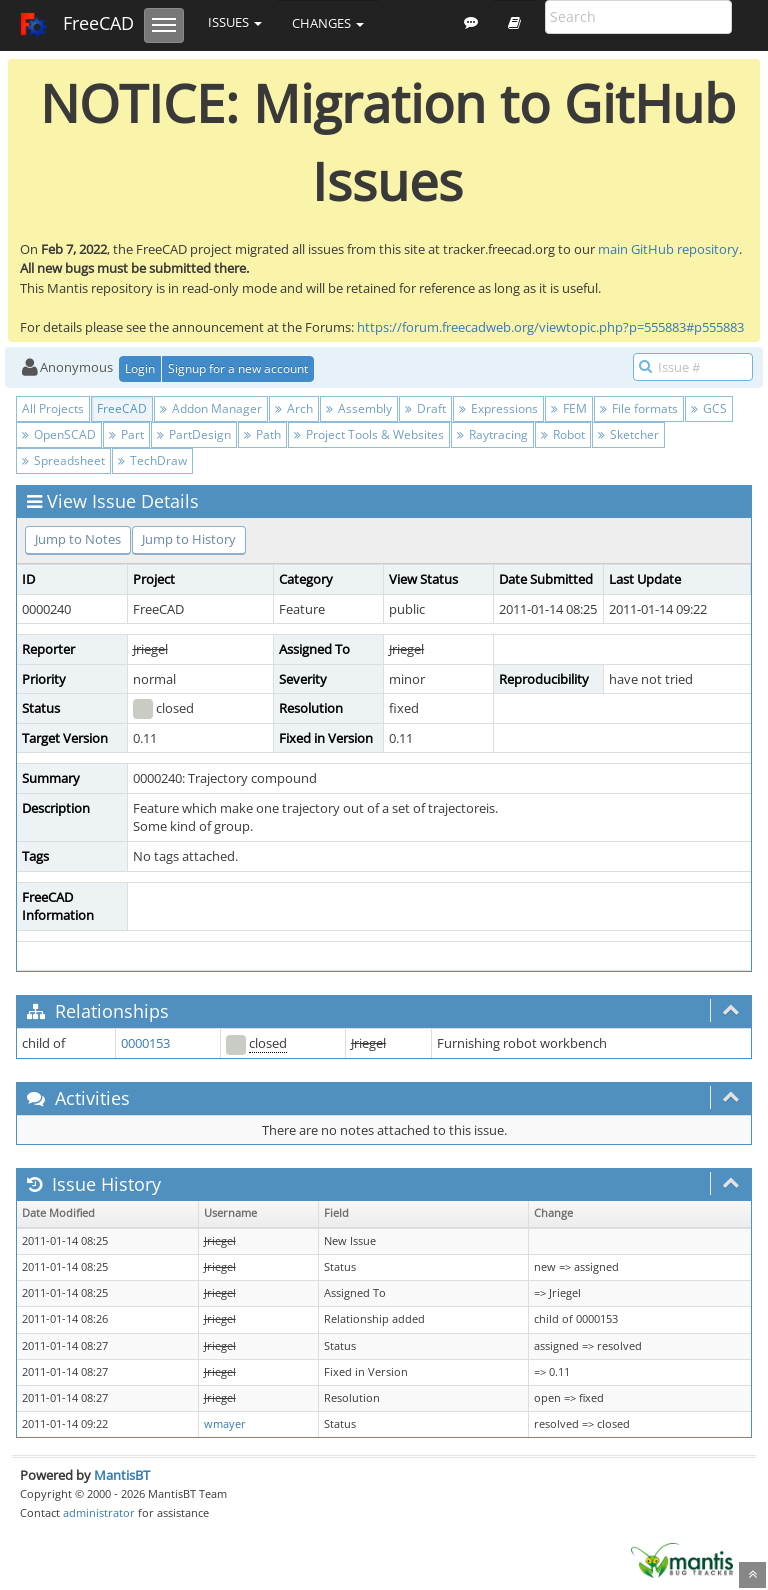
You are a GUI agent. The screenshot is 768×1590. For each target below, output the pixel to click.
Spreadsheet (63, 460)
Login (140, 368)
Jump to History (189, 539)
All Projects (53, 408)
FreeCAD (76, 25)
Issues (235, 22)
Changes (328, 23)
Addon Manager (211, 408)
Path (262, 434)
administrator (99, 1512)
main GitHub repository (668, 249)
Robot (563, 434)
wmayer (225, 1424)
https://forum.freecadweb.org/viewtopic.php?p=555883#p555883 (550, 327)
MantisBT (122, 1475)
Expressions (498, 408)
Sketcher (628, 434)
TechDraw (152, 460)
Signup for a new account (238, 368)
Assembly (359, 408)
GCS (709, 408)
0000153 (145, 1043)
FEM (569, 408)
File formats (639, 408)
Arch (294, 408)
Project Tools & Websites (369, 434)
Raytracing (492, 434)
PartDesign (194, 434)
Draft (425, 408)
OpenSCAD (59, 434)
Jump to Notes (78, 539)
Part (126, 434)
